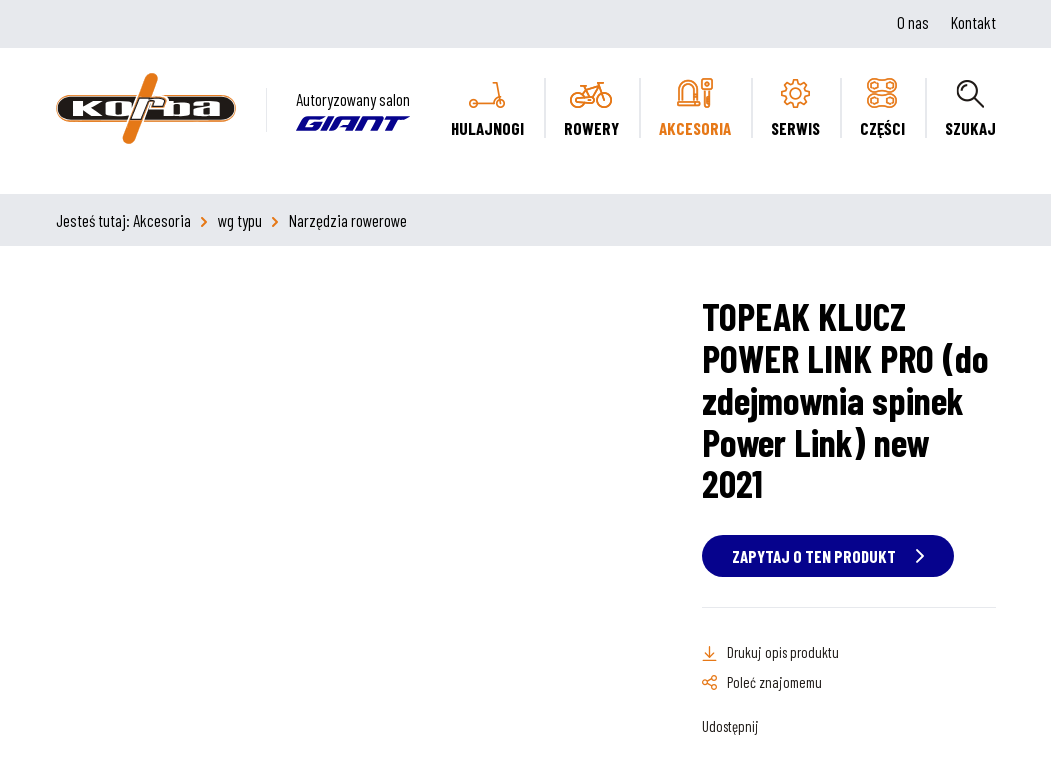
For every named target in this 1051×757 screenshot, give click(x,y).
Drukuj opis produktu (783, 652)
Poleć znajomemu (774, 682)
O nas (913, 22)
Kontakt (973, 22)
